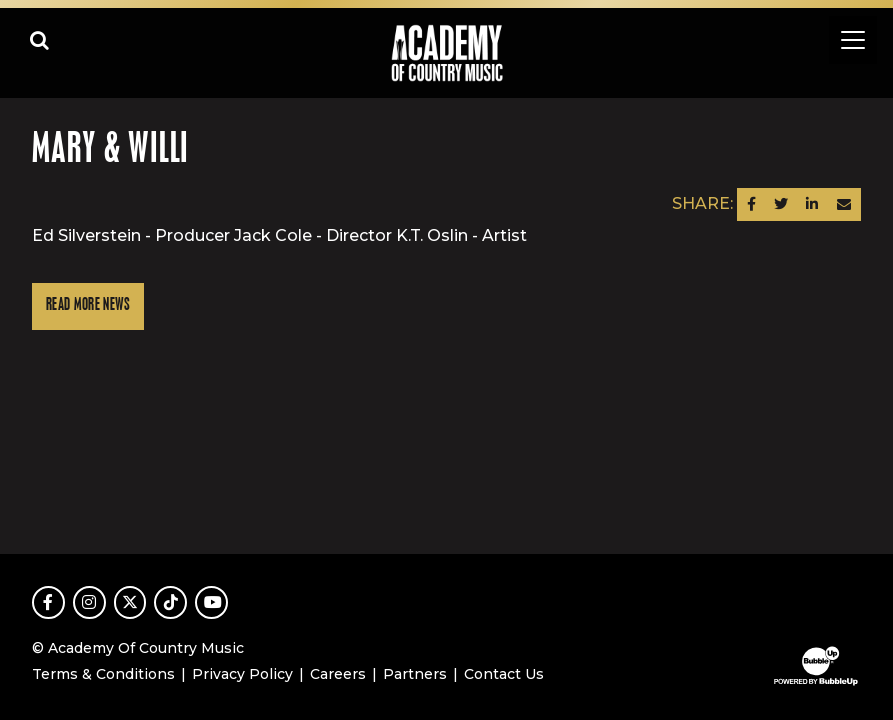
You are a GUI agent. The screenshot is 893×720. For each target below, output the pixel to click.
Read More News (88, 305)
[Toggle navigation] (853, 40)
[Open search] (40, 40)
